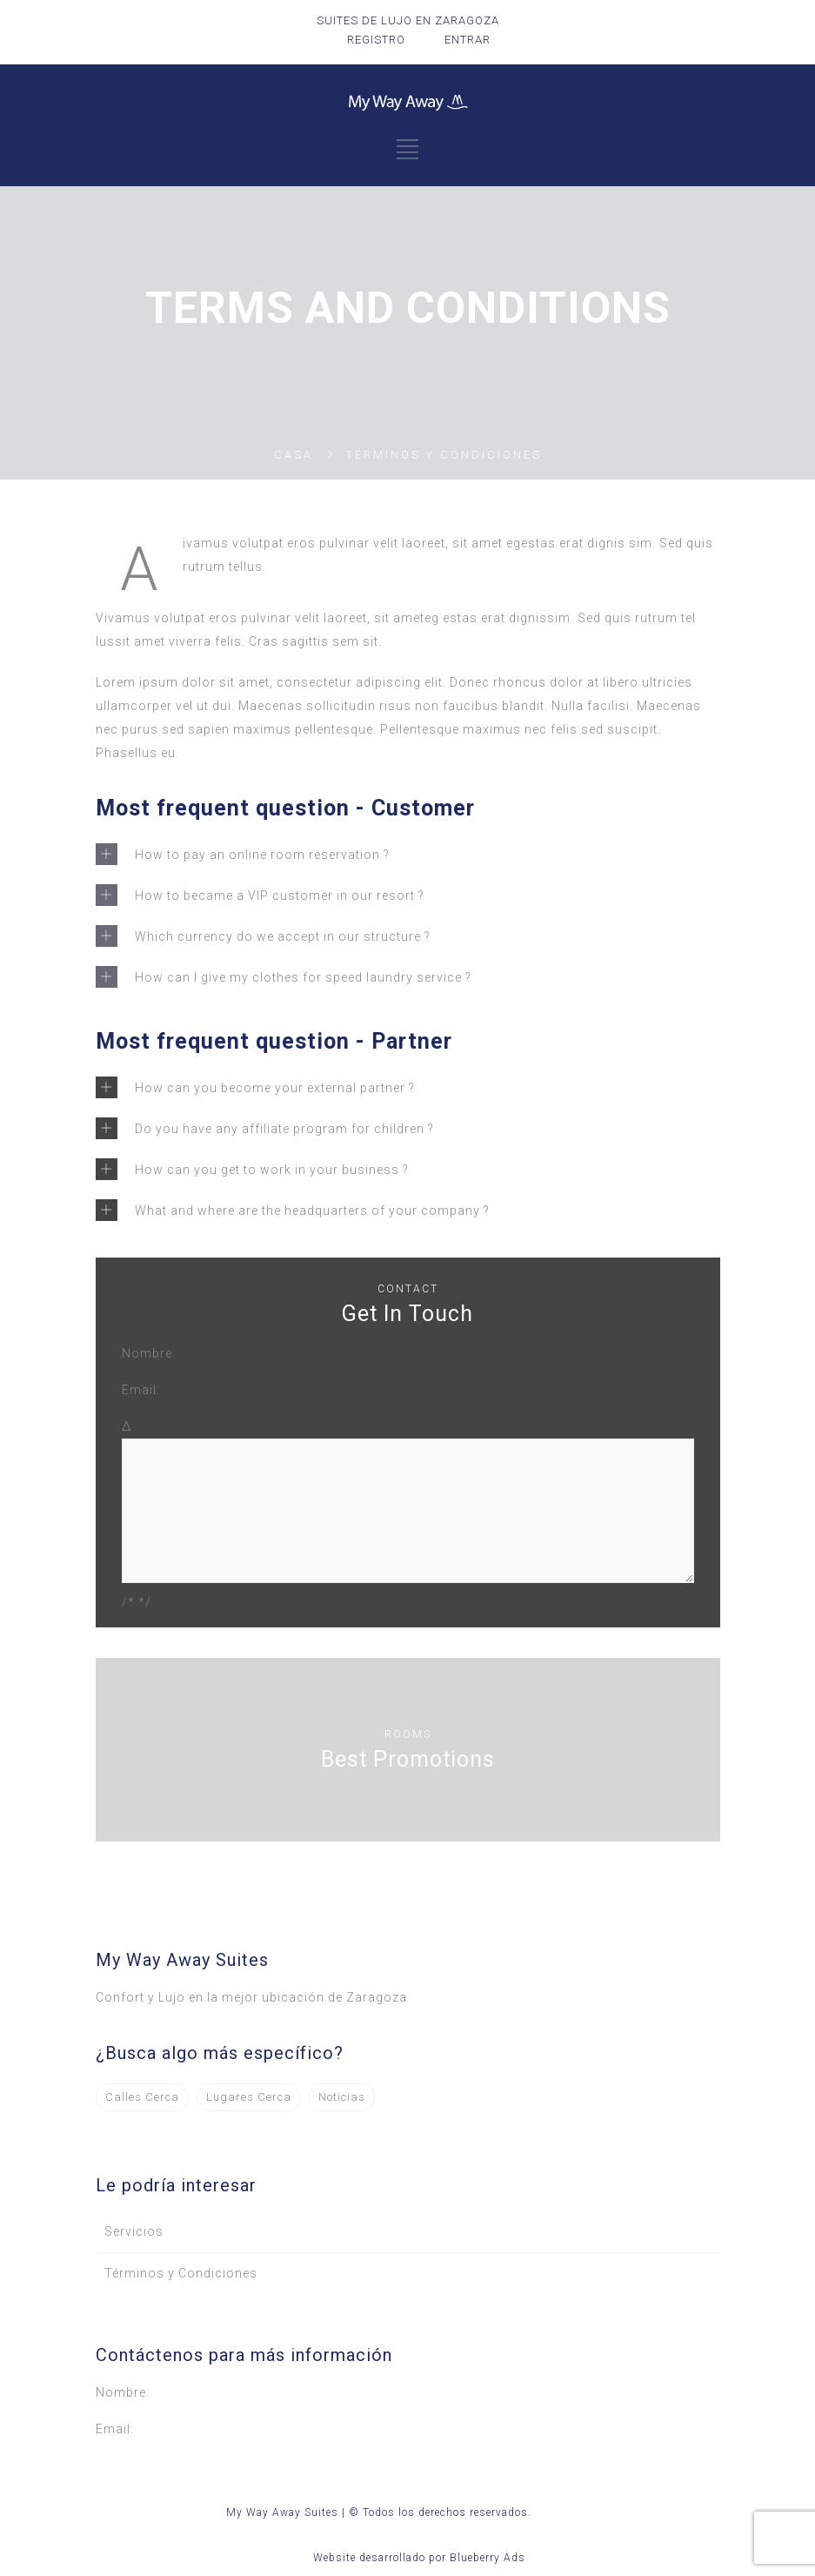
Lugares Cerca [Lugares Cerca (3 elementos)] (248, 2096)
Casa (293, 454)
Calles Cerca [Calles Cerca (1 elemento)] (142, 2096)
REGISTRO (376, 39)
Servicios (134, 2231)
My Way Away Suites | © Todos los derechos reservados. (378, 2512)
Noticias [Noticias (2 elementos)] (341, 2096)
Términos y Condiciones (180, 2273)
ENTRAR (467, 39)
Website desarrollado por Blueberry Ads (419, 2558)
